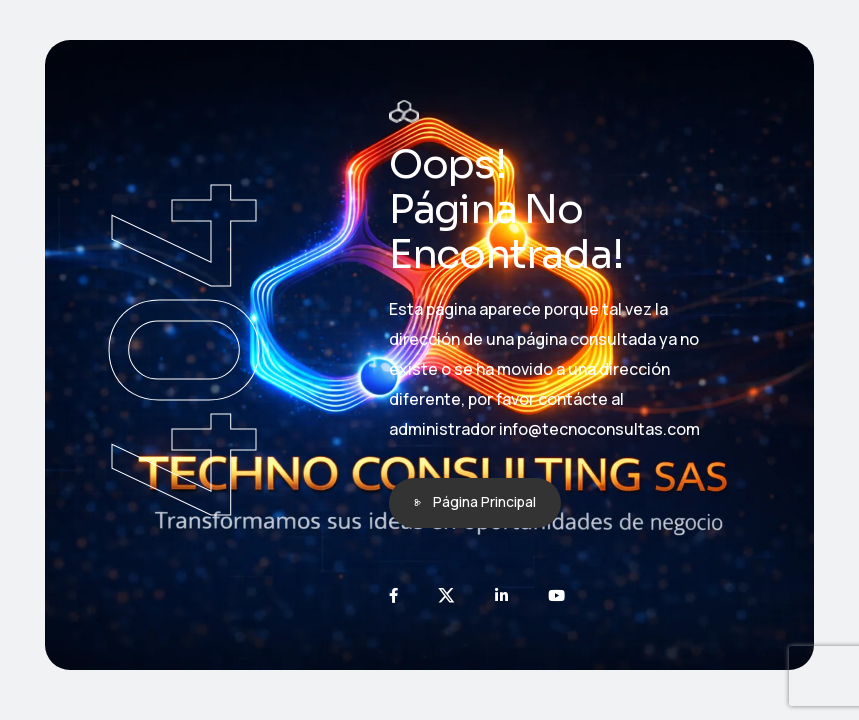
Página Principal (484, 501)
